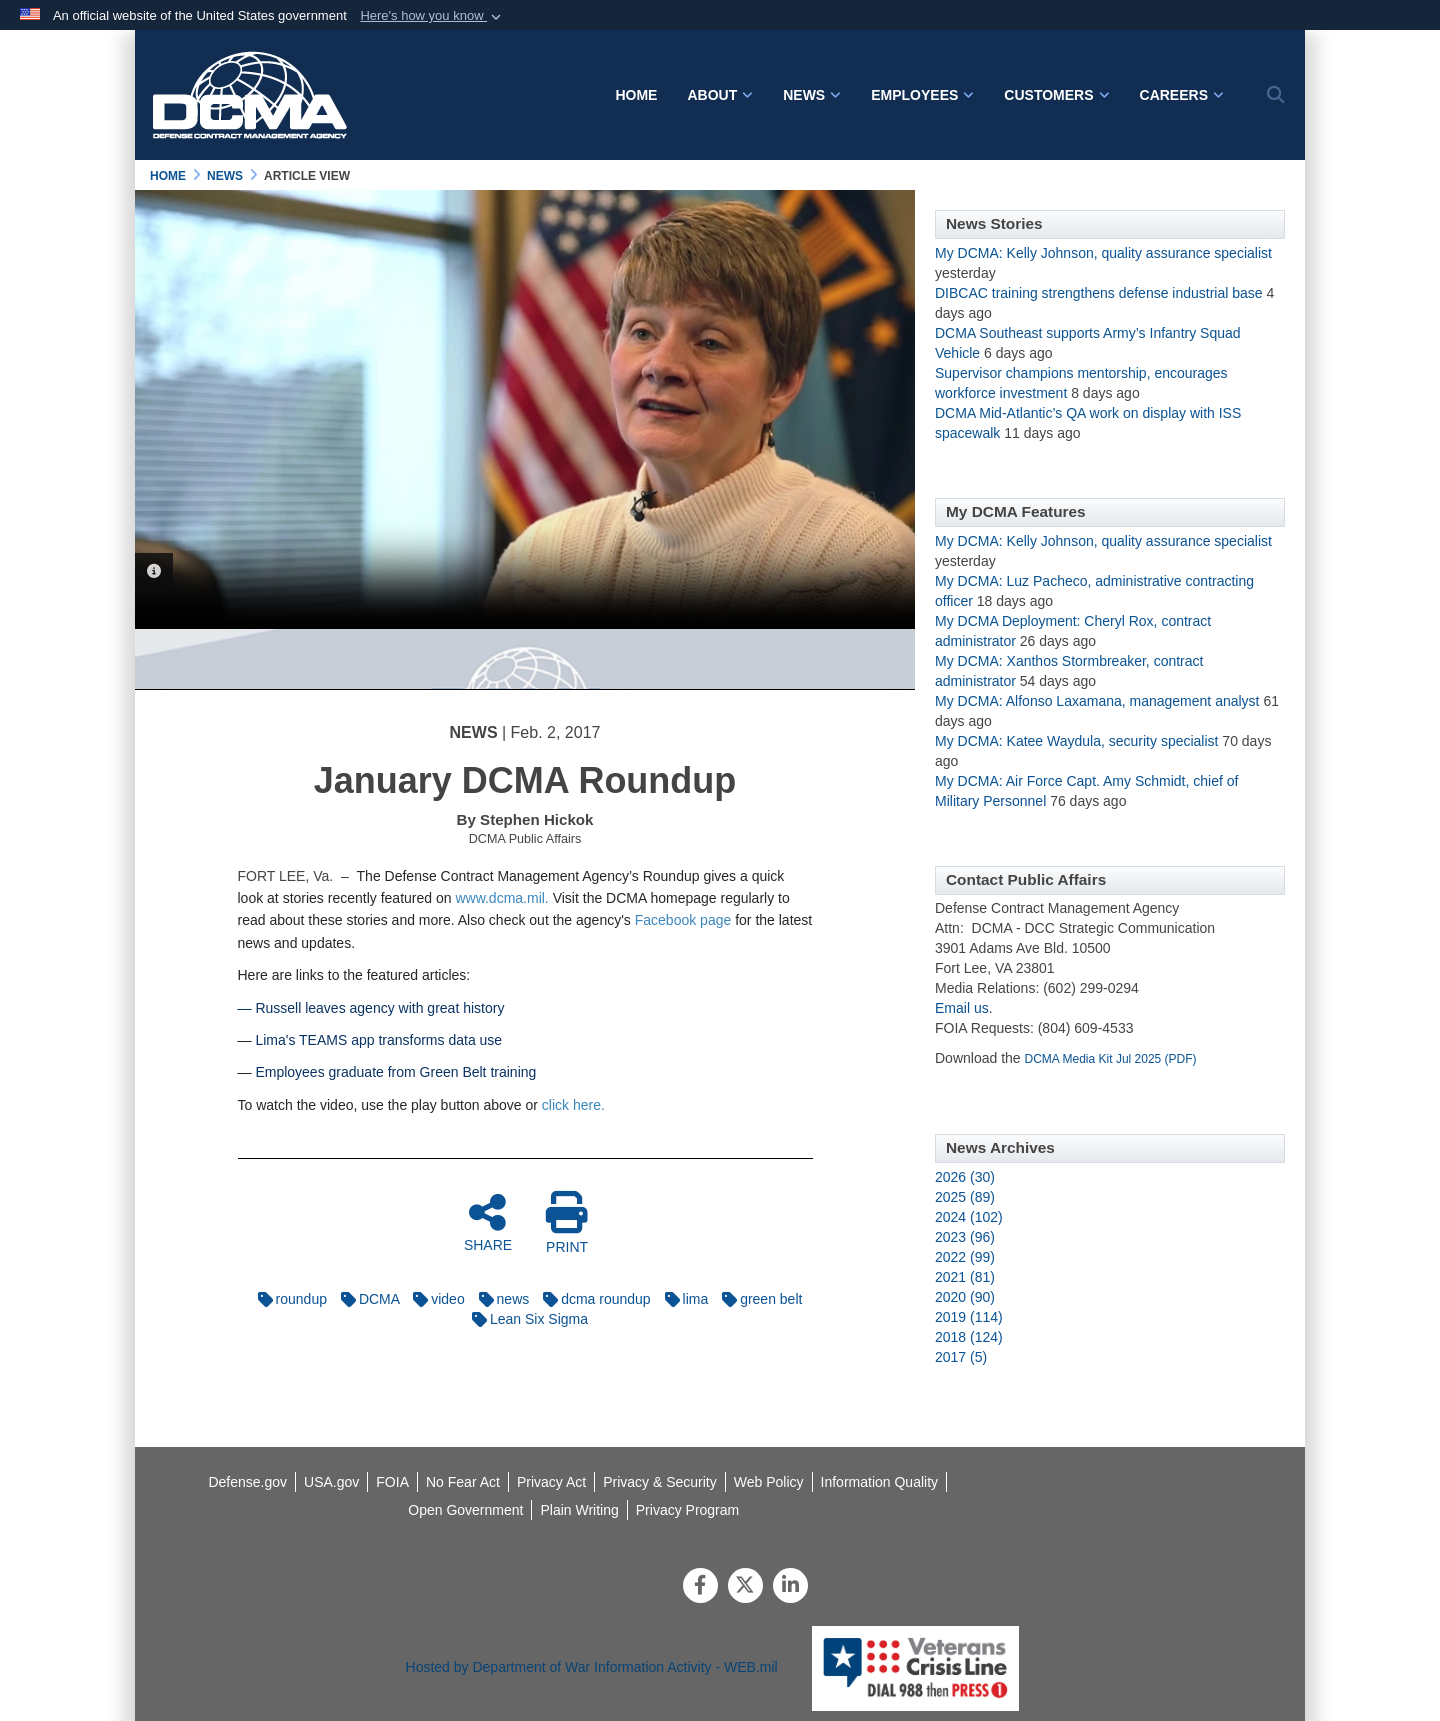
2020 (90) (965, 1297)
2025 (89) (965, 1197)
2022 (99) (965, 1257)
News (812, 95)
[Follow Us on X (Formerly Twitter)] (745, 1587)
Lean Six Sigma (525, 1319)
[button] (432, 16)
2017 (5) (961, 1357)
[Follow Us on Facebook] (700, 1587)
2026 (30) (965, 1177)
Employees (922, 95)
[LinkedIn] (790, 1587)
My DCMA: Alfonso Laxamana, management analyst (1097, 701)
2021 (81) (965, 1277)
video (433, 1299)
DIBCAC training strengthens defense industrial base (1099, 293)
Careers (1182, 95)
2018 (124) (969, 1337)
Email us (962, 1008)
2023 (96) (965, 1237)
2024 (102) (969, 1217)
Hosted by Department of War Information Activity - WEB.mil (592, 1667)
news (499, 1299)
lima (682, 1299)
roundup (287, 1299)
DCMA (365, 1299)
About (720, 95)
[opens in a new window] (880, 1482)
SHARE (488, 1222)
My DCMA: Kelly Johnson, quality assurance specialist (1103, 253)
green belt (757, 1299)
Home (636, 95)
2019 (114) (969, 1317)
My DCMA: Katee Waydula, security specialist (1076, 741)
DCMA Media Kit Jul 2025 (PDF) (1111, 1059)
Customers (1056, 95)
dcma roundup (592, 1299)
